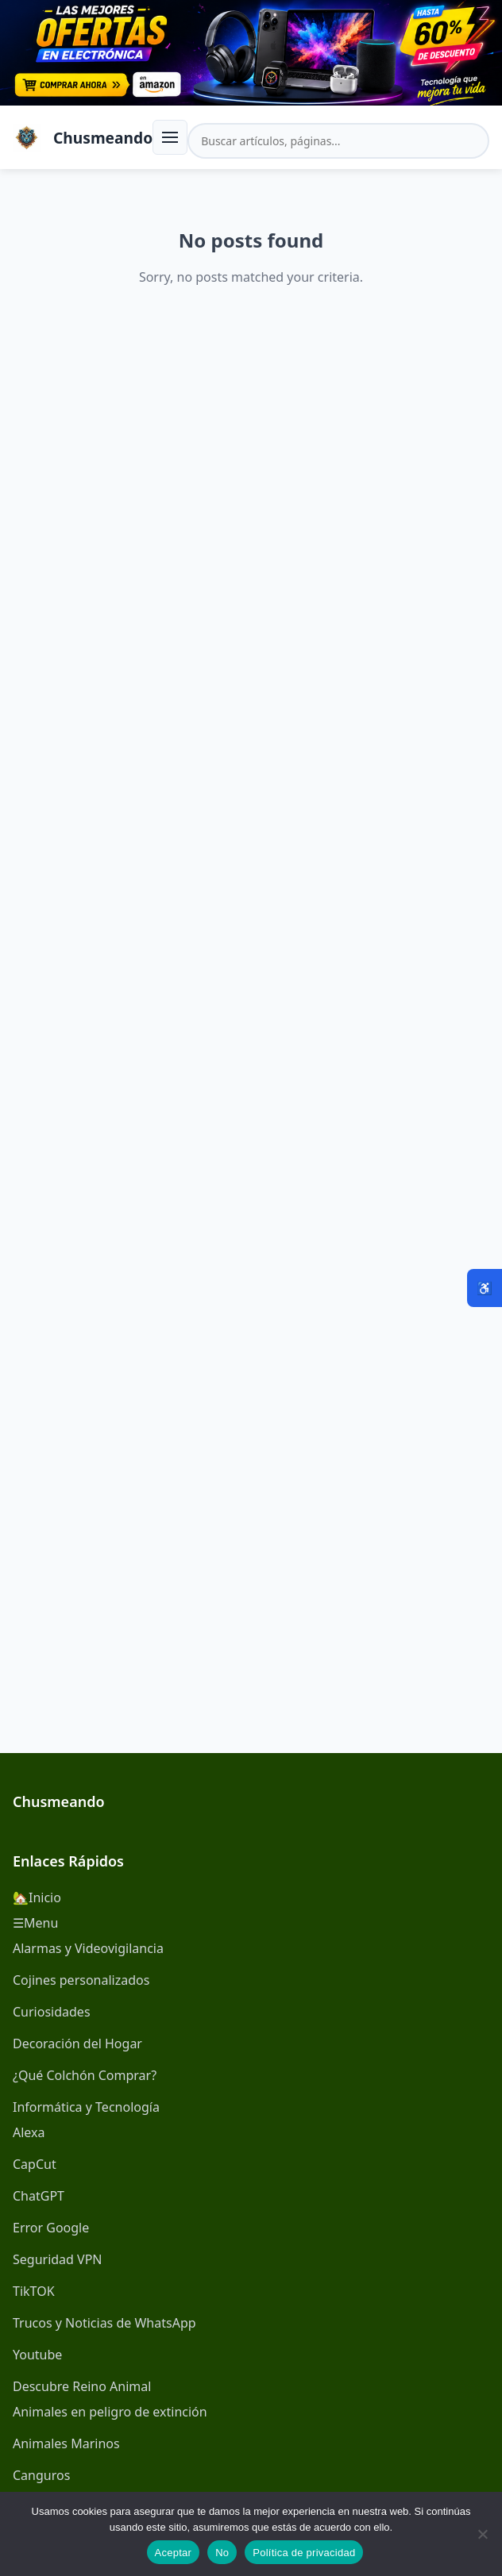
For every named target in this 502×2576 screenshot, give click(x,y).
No (222, 2553)
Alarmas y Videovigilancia (88, 1948)
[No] (482, 2534)
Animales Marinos (66, 2443)
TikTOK (34, 2291)
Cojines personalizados (81, 1980)
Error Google (51, 2227)
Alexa (29, 2132)
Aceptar (173, 2553)
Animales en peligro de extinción (110, 2411)
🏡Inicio (37, 1897)
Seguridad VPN (57, 2259)
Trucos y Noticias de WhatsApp (104, 2323)
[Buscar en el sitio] (338, 141)
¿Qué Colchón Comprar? (84, 2075)
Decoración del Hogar (77, 2043)
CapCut (34, 2164)
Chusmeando (103, 137)
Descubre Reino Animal (82, 2386)
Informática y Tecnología (86, 2107)
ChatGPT (38, 2196)
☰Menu (35, 1923)
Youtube (37, 2354)
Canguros (41, 2475)
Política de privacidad (304, 2553)
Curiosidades (52, 2011)
